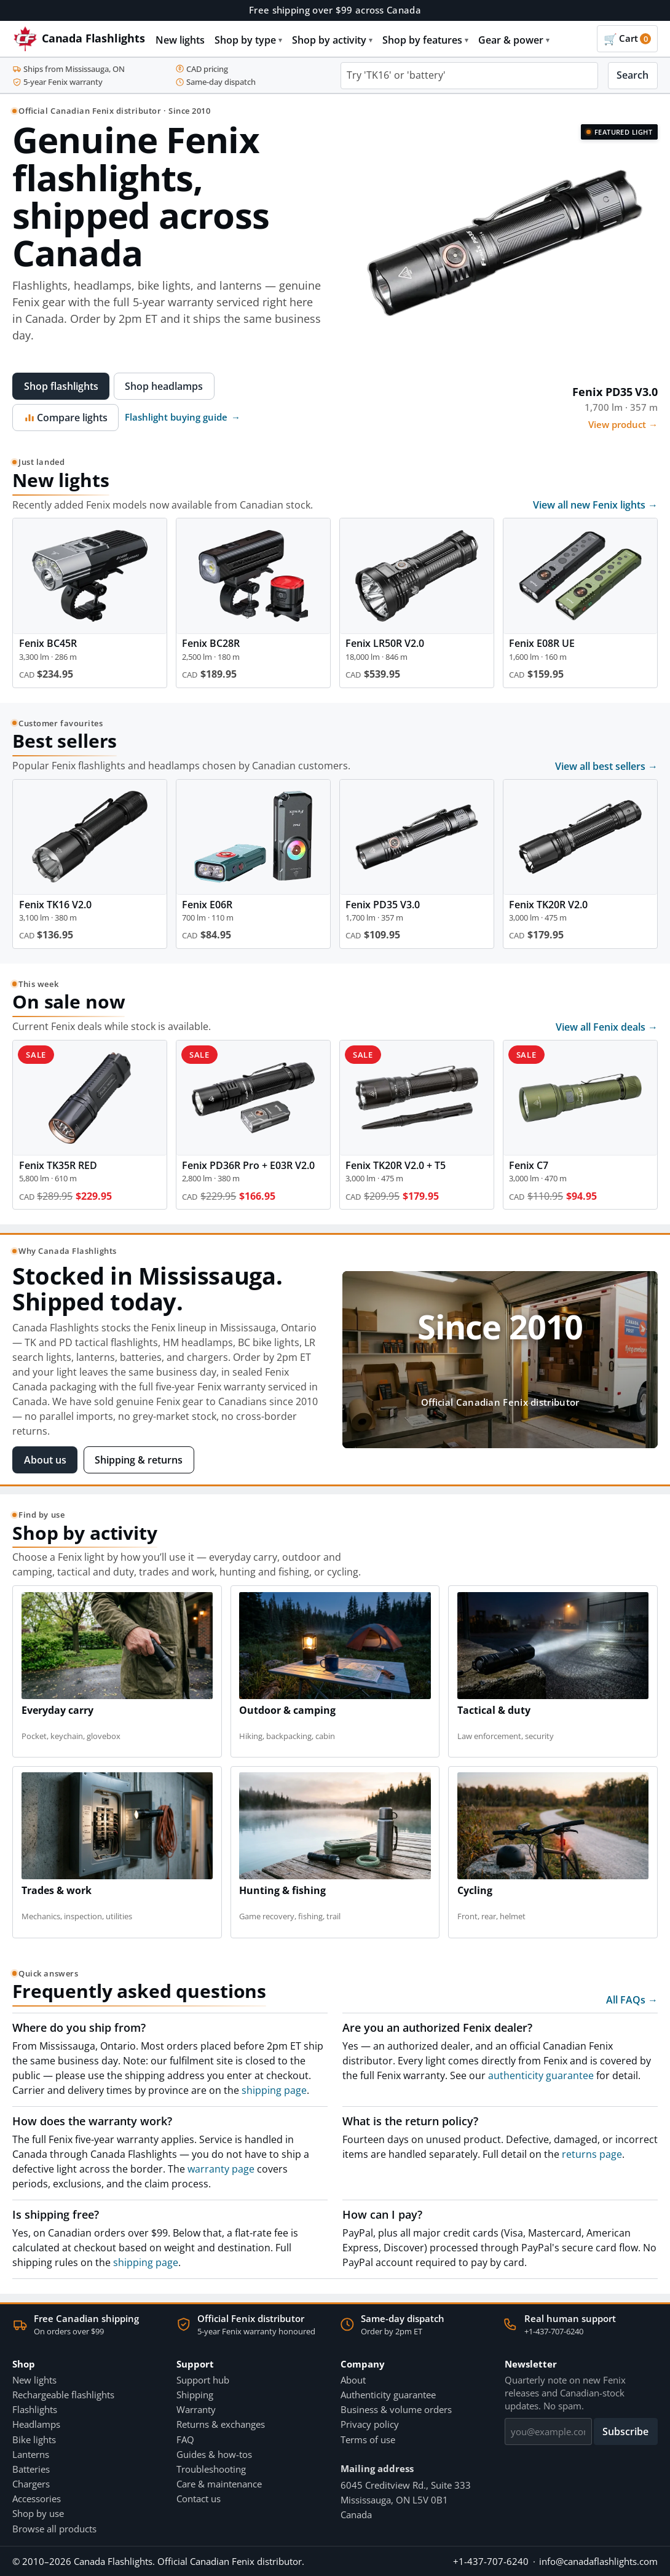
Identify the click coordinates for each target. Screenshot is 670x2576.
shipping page (274, 2090)
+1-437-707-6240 (553, 2331)
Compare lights (66, 417)
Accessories (36, 2498)
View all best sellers (606, 766)
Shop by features (425, 40)
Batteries (31, 2469)
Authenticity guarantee (388, 2394)
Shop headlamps (164, 386)
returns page (592, 2154)
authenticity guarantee (541, 2075)
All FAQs (632, 2000)
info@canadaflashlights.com (598, 2561)
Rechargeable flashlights (63, 2394)
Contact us (198, 2498)
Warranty (196, 2409)
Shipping (194, 2394)
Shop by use (38, 2513)
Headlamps (36, 2424)
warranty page (220, 2169)
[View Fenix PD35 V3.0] (500, 268)
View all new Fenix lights (595, 505)
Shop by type (248, 40)
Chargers (31, 2484)
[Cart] (627, 38)
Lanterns (30, 2454)
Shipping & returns (139, 1460)
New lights (180, 40)
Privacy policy (370, 2424)
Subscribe (625, 2431)
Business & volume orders (396, 2409)
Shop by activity (332, 40)
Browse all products (54, 2528)
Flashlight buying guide (182, 417)
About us (45, 1460)
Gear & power (514, 40)
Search (632, 75)
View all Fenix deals (607, 1027)
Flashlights (34, 2409)
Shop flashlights (61, 386)
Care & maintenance (219, 2484)
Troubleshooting (211, 2469)
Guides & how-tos (214, 2454)
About (353, 2380)
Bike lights (34, 2439)
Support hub (202, 2380)
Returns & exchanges (220, 2424)
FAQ (185, 2439)
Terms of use (368, 2439)
